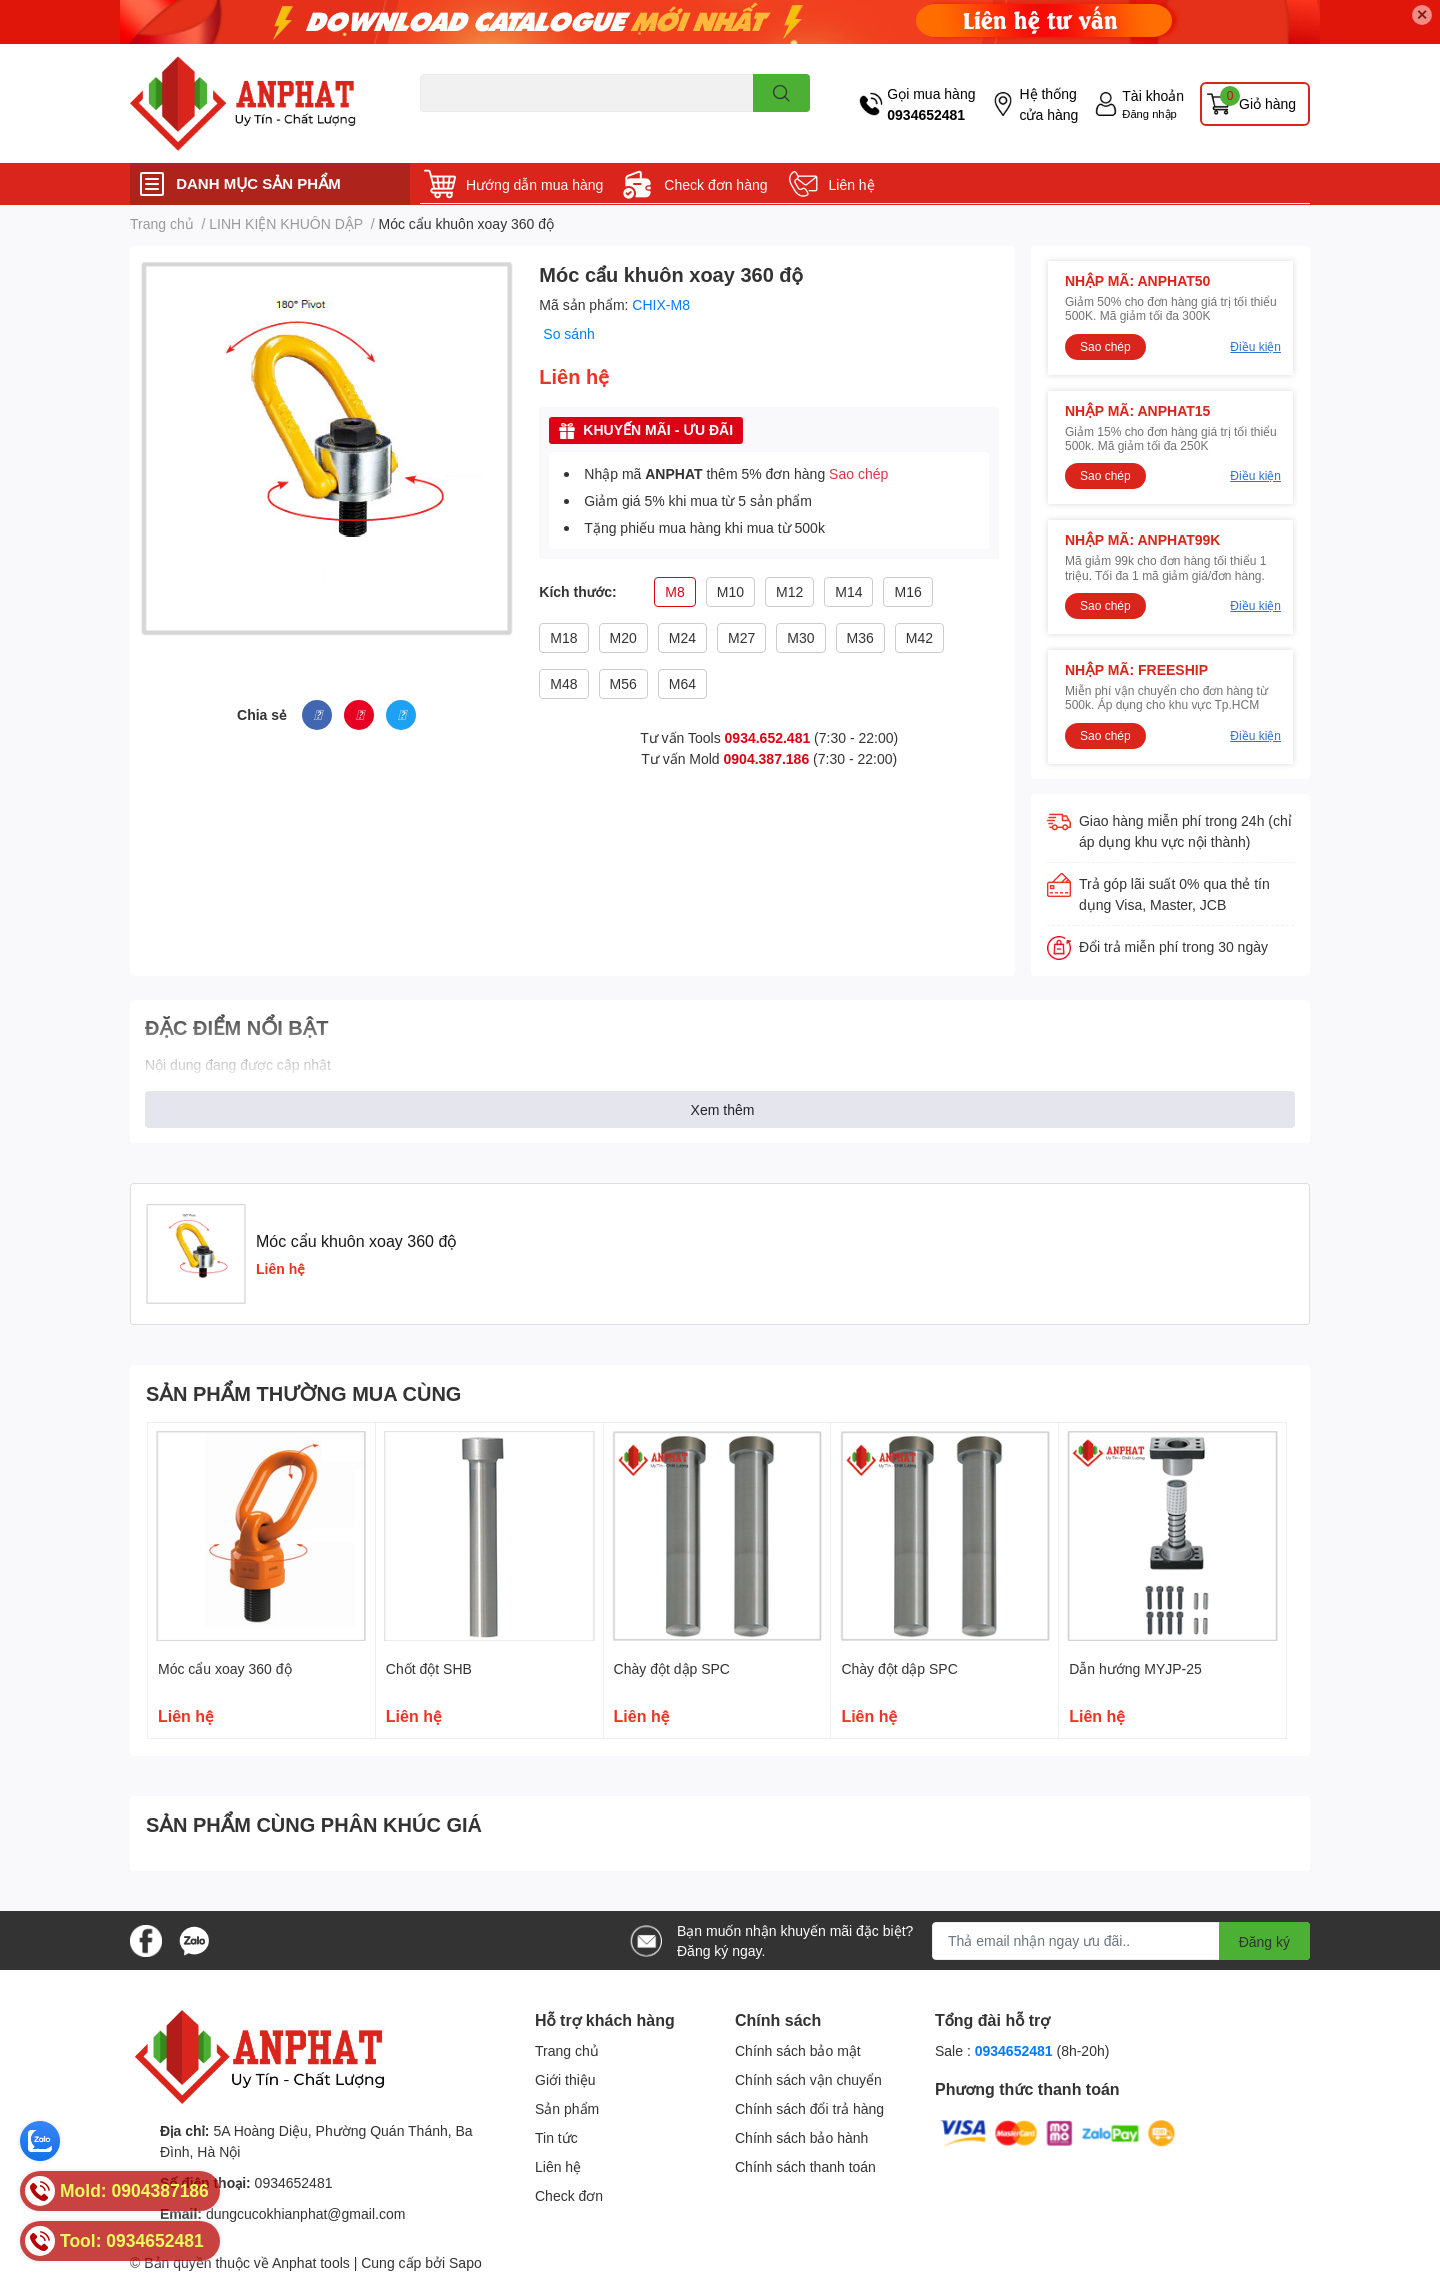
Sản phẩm (567, 2108)
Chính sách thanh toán (805, 2166)
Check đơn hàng (715, 184)
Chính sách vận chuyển (808, 2079)
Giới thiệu (565, 2079)
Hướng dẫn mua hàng (534, 184)
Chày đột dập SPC (672, 1668)
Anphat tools (311, 2262)
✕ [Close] (1422, 14)
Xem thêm (723, 1109)
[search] (781, 93)
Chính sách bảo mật (798, 2050)
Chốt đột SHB (429, 1668)
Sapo (465, 2262)
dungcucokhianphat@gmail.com (305, 2213)
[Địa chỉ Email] (1121, 1941)
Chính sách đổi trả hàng (809, 2108)
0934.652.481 (768, 737)
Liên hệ (852, 184)
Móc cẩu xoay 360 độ (225, 1668)
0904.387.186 (767, 758)
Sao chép (858, 473)
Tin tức (556, 2137)
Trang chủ (567, 2050)
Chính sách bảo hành (801, 2137)
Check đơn (569, 2195)
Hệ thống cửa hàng (1048, 104)
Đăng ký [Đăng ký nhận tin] (1264, 1941)
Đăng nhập (1149, 113)
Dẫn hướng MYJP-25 (1135, 1668)
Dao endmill (451, 123)
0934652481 (926, 114)
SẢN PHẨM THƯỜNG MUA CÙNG (303, 1393)
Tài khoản (1153, 95)
